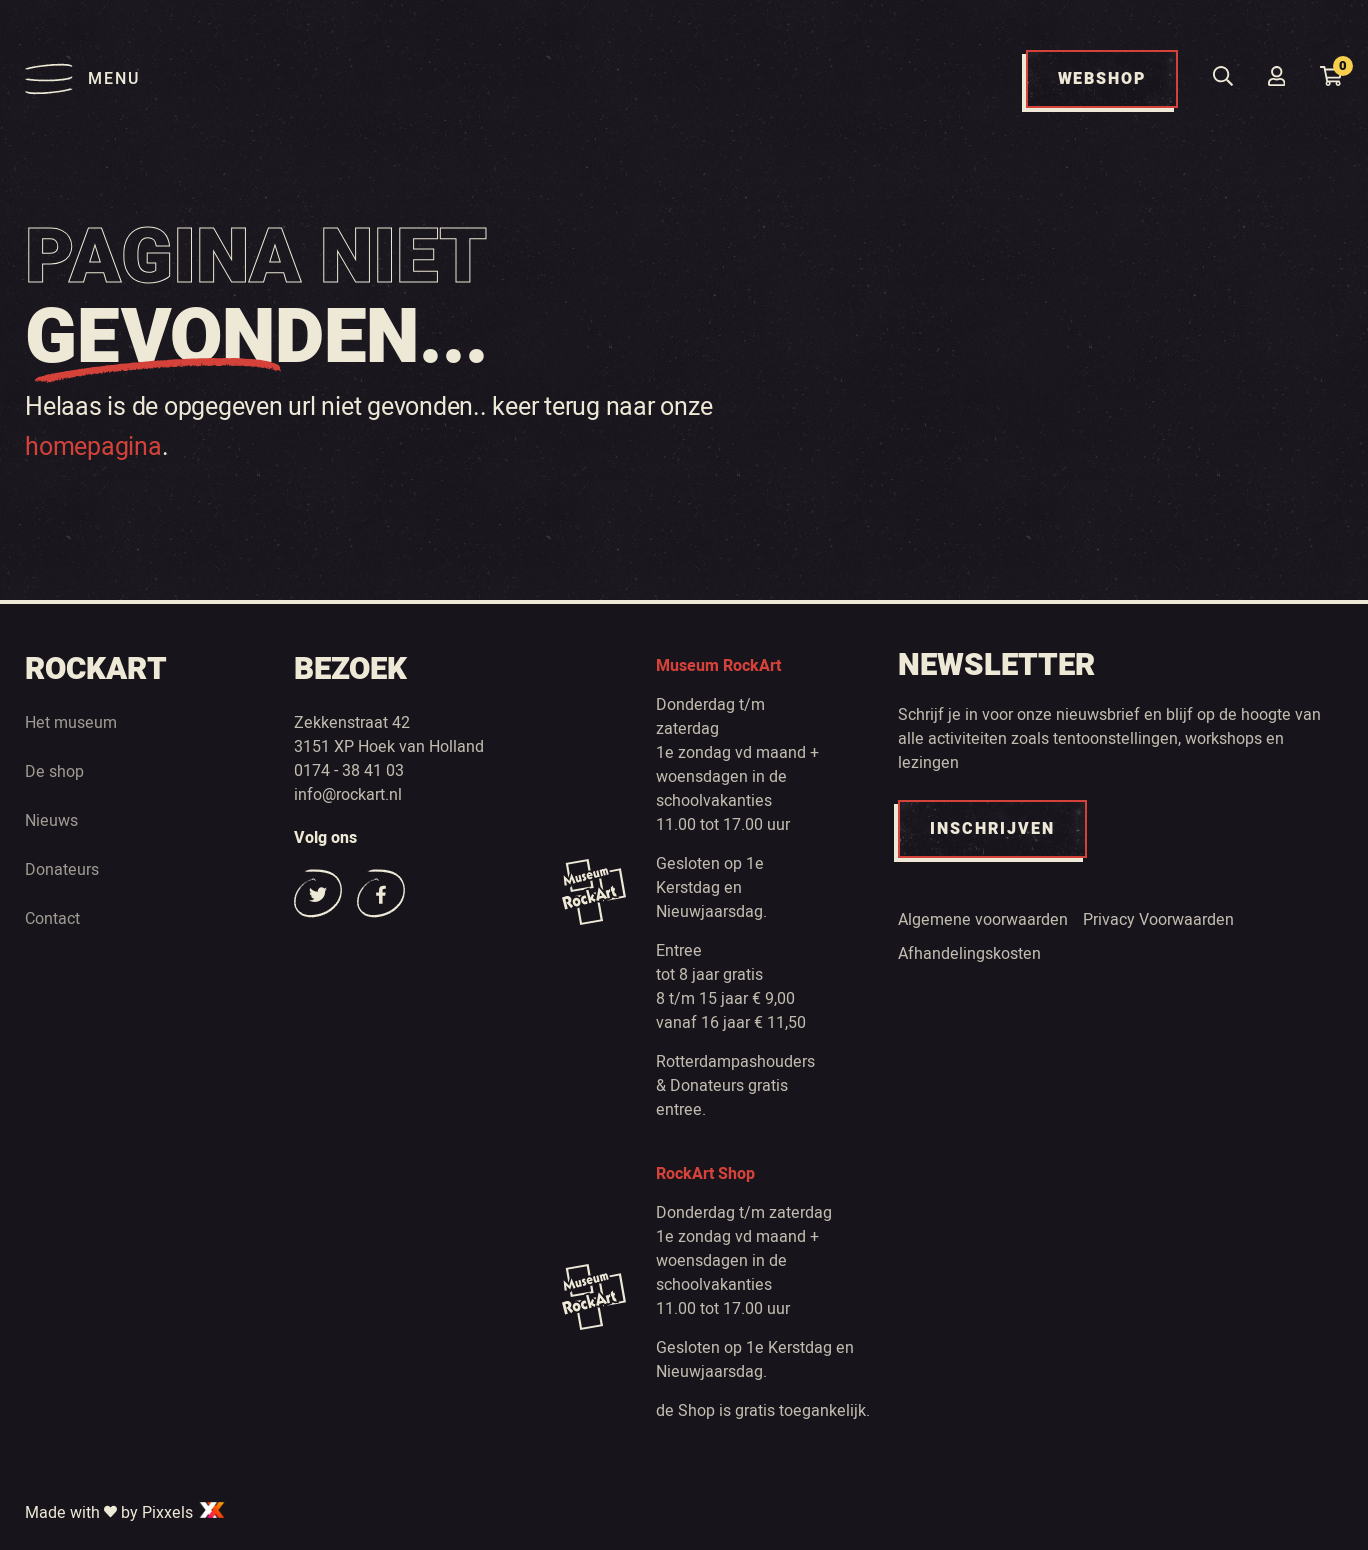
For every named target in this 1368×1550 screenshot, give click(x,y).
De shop (54, 772)
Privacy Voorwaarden (1158, 920)
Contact (52, 919)
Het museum (71, 723)
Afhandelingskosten (969, 954)
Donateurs (62, 870)
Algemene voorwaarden (983, 920)
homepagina (93, 447)
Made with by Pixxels (126, 1513)
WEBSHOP (1102, 79)
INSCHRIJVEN (992, 829)
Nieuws (51, 821)
